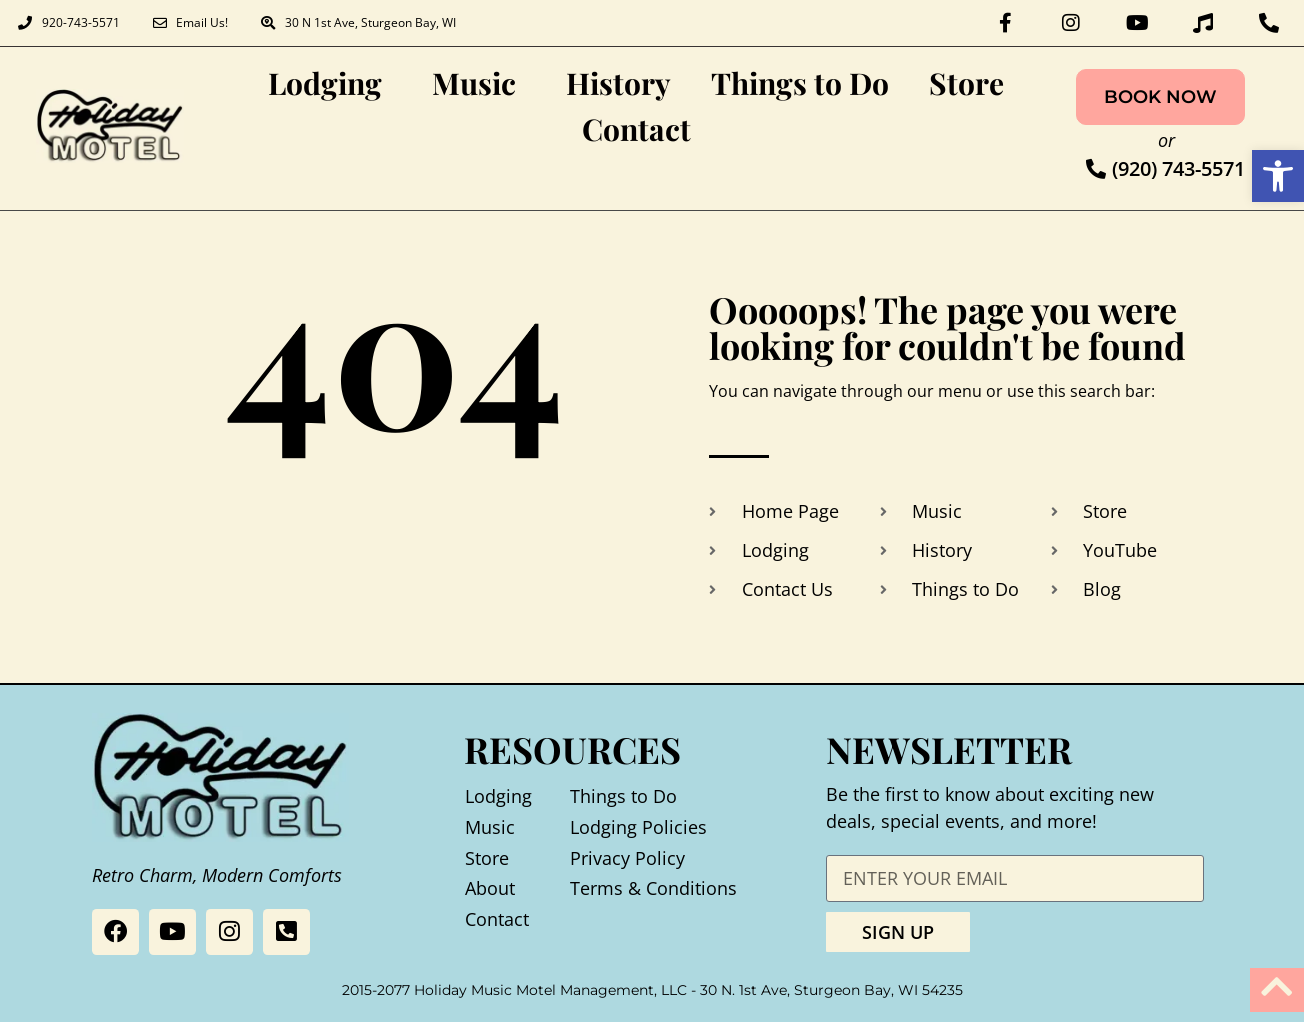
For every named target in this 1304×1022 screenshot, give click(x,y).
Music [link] (479, 78)
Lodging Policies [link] (638, 821)
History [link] (618, 78)
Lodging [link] (330, 78)
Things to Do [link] (800, 78)
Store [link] (966, 78)
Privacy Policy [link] (627, 852)
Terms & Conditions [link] (653, 883)
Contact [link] (636, 124)
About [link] (490, 883)
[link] (1278, 176)
